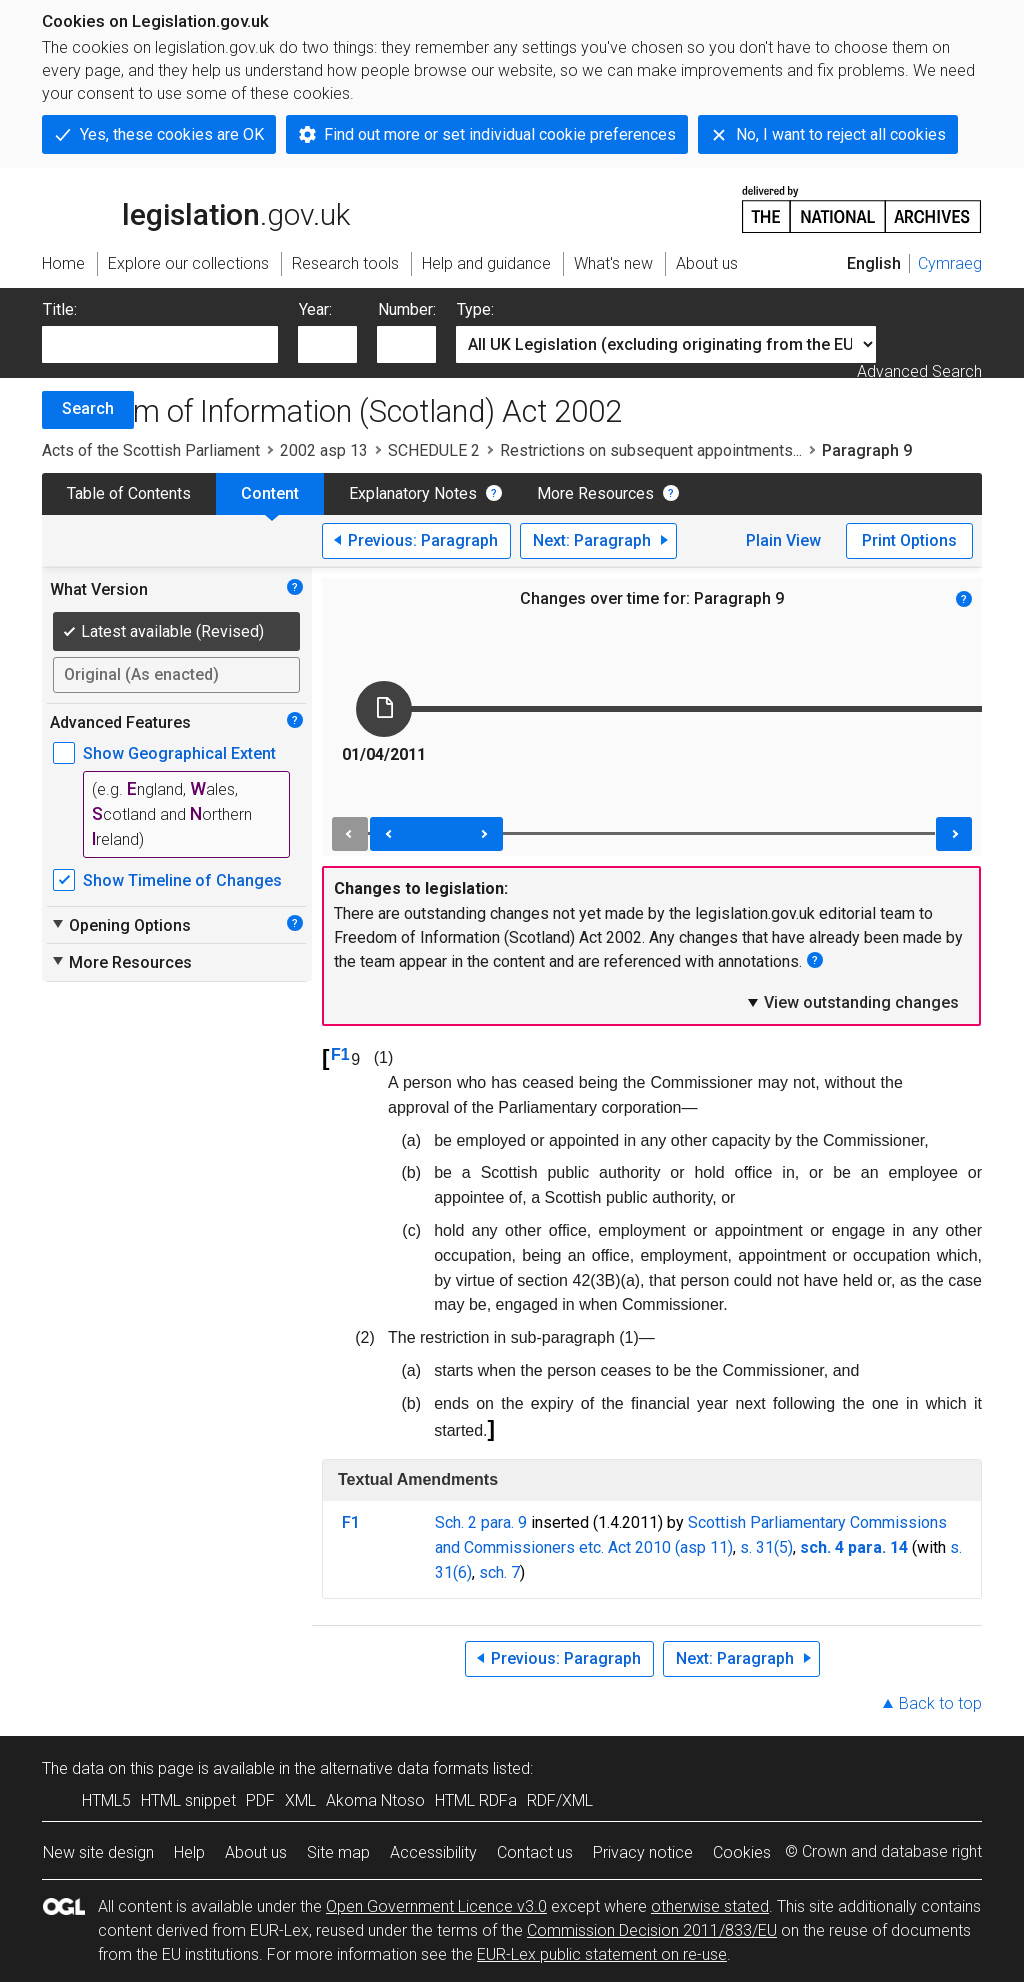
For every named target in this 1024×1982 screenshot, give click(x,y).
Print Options (909, 540)
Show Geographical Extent (179, 753)
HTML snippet (188, 1800)
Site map (338, 1852)
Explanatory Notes (413, 493)
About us (256, 1852)
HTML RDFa (476, 1800)
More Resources (595, 493)
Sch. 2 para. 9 (481, 1522)
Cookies (742, 1852)
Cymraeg (950, 263)
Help (189, 1852)
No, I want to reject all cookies (841, 134)
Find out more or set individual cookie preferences (500, 134)
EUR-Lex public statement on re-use (602, 1954)
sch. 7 (499, 1572)
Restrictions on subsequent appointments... (651, 450)
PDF (260, 1800)
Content (270, 493)
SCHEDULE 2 (434, 450)
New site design (98, 1852)
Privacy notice (643, 1852)
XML (300, 1800)
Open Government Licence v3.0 (436, 1906)
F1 (340, 1054)
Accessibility (433, 1852)
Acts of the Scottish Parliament (151, 450)
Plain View (783, 540)
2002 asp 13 (324, 450)
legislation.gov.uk (196, 208)
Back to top (940, 1703)
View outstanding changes (852, 1002)
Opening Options (120, 925)
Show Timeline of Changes (182, 880)
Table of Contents (129, 493)
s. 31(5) (766, 1547)
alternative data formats (404, 1768)
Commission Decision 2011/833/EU (652, 1930)
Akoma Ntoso (375, 1800)
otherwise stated (710, 1906)
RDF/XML (560, 1800)
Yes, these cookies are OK (172, 134)
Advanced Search (919, 371)
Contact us (535, 1852)
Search (88, 408)
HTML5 (106, 1800)
